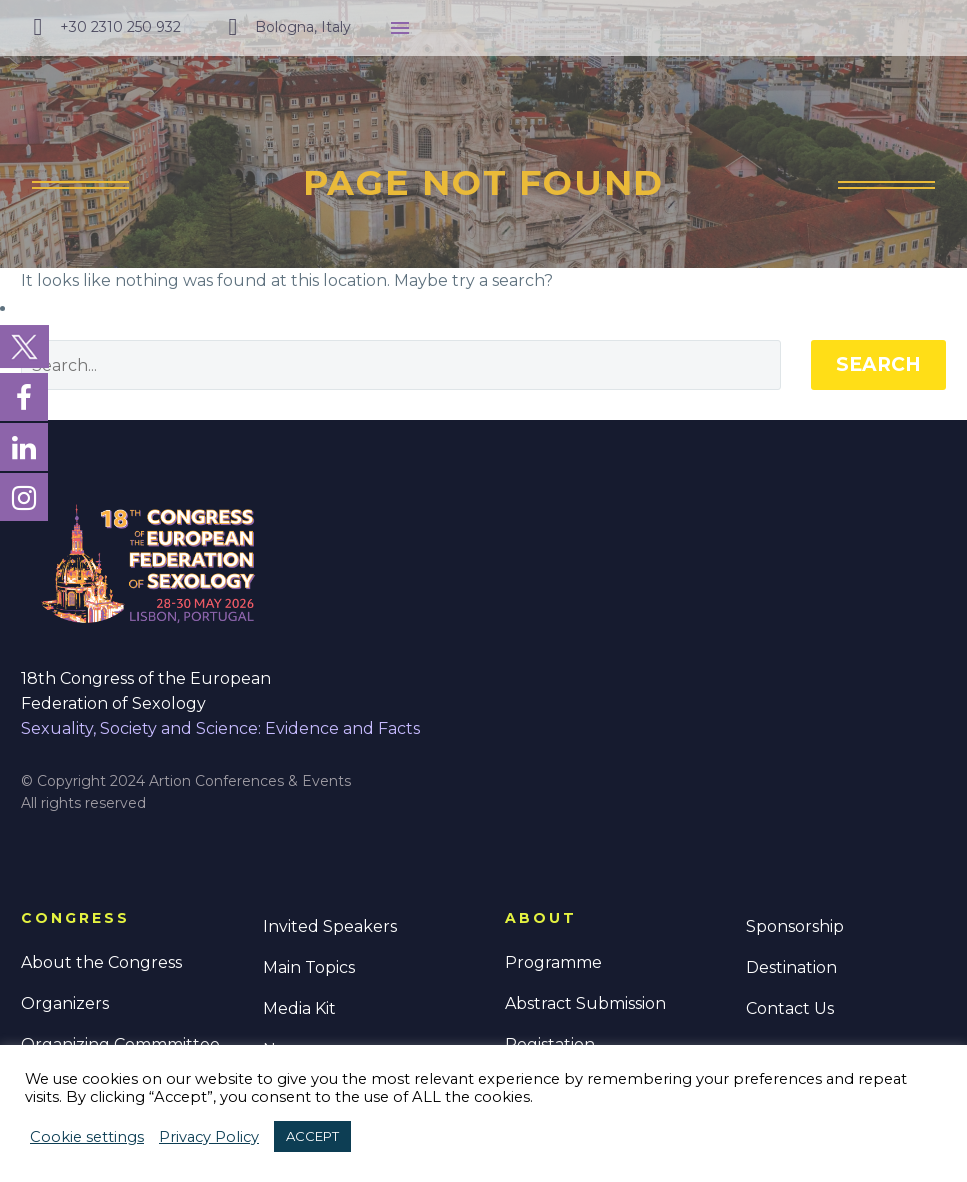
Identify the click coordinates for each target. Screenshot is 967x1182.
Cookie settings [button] (87, 1137)
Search (878, 364)
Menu (400, 28)
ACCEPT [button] (312, 1136)
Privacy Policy (209, 1137)
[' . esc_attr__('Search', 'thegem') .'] (401, 365)
